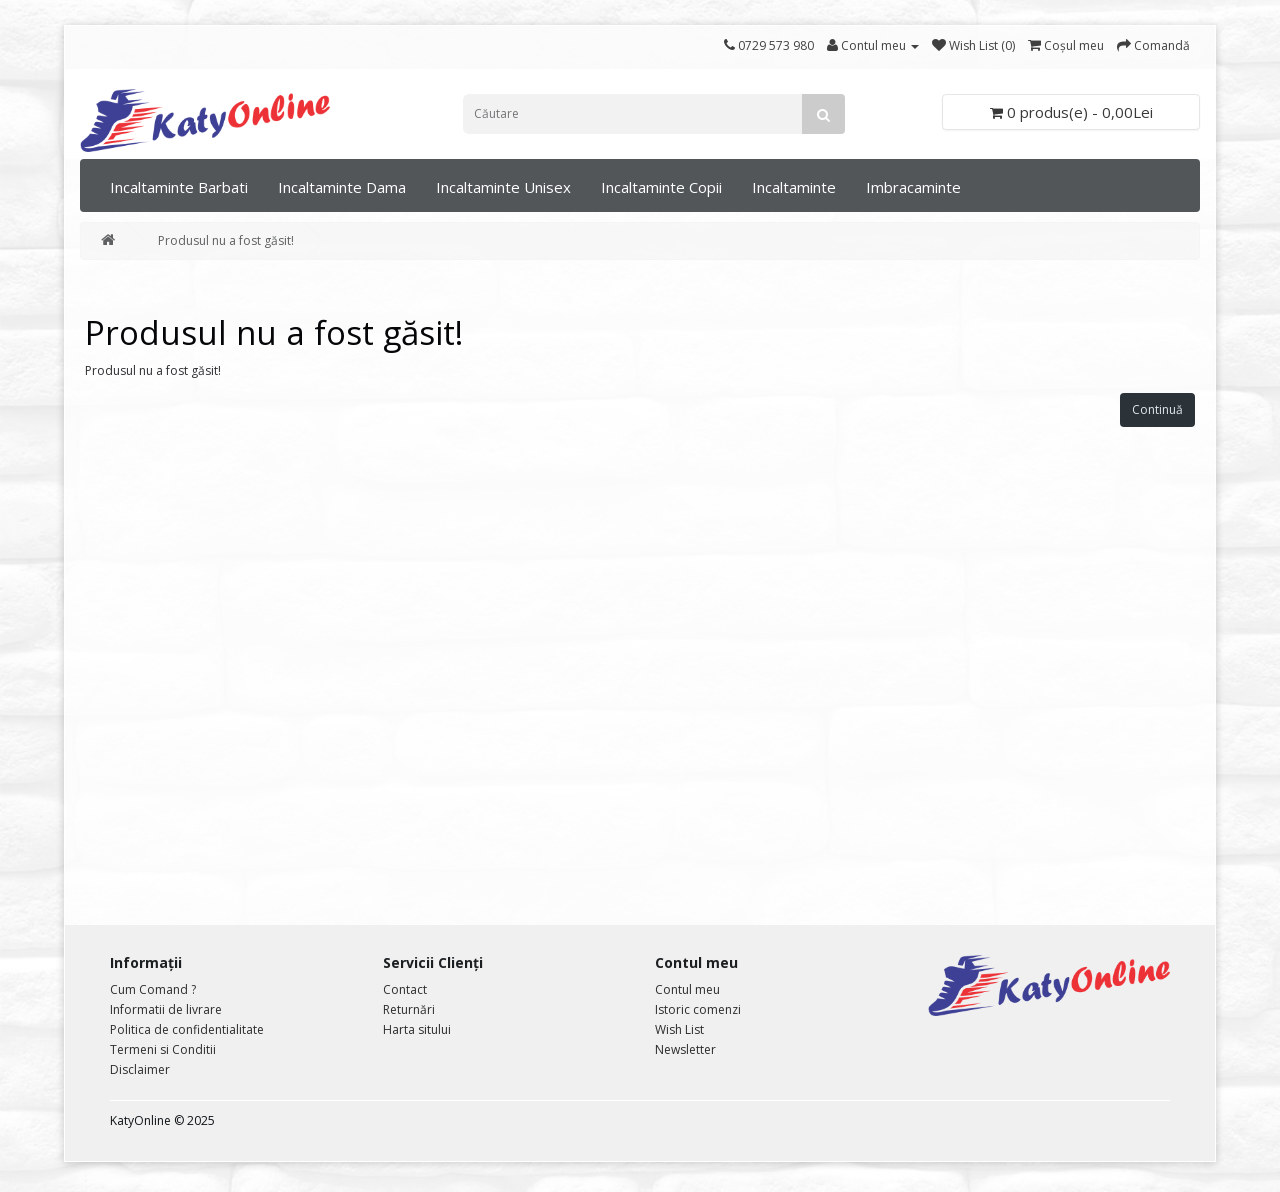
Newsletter (685, 1049)
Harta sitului (417, 1029)
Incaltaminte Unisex (503, 187)
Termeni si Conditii (163, 1049)
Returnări (409, 1009)
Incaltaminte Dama (342, 187)
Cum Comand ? (153, 989)
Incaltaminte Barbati (179, 187)
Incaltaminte (794, 187)
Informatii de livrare (166, 1009)
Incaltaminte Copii (661, 187)
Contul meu (687, 989)
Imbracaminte (913, 187)
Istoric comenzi (698, 1009)
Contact (405, 989)
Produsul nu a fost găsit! (226, 240)
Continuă (1157, 409)
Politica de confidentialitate (187, 1029)
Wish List (679, 1029)
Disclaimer (140, 1069)
